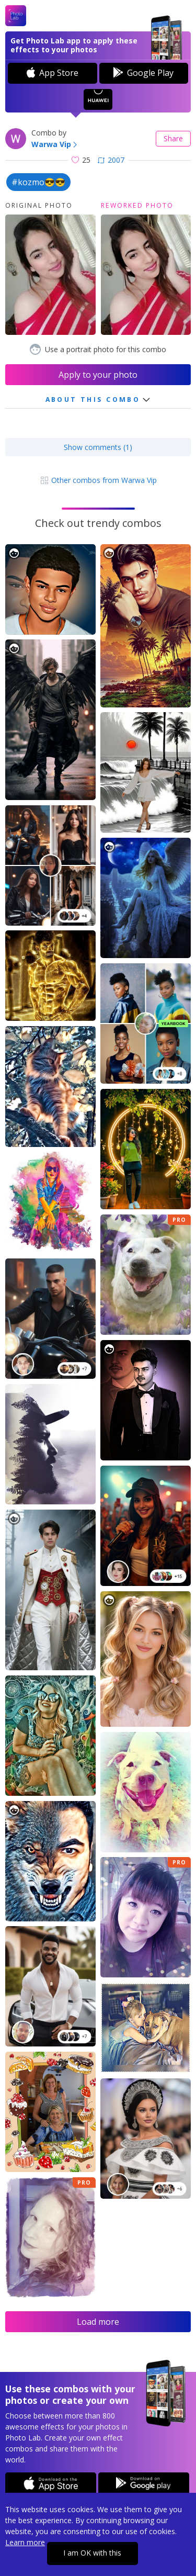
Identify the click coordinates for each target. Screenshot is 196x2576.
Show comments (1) (98, 447)
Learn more (25, 2542)
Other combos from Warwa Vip (98, 480)
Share (173, 138)
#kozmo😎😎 (38, 182)
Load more (98, 2321)
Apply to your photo (98, 374)
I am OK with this (92, 2553)
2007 (111, 160)
